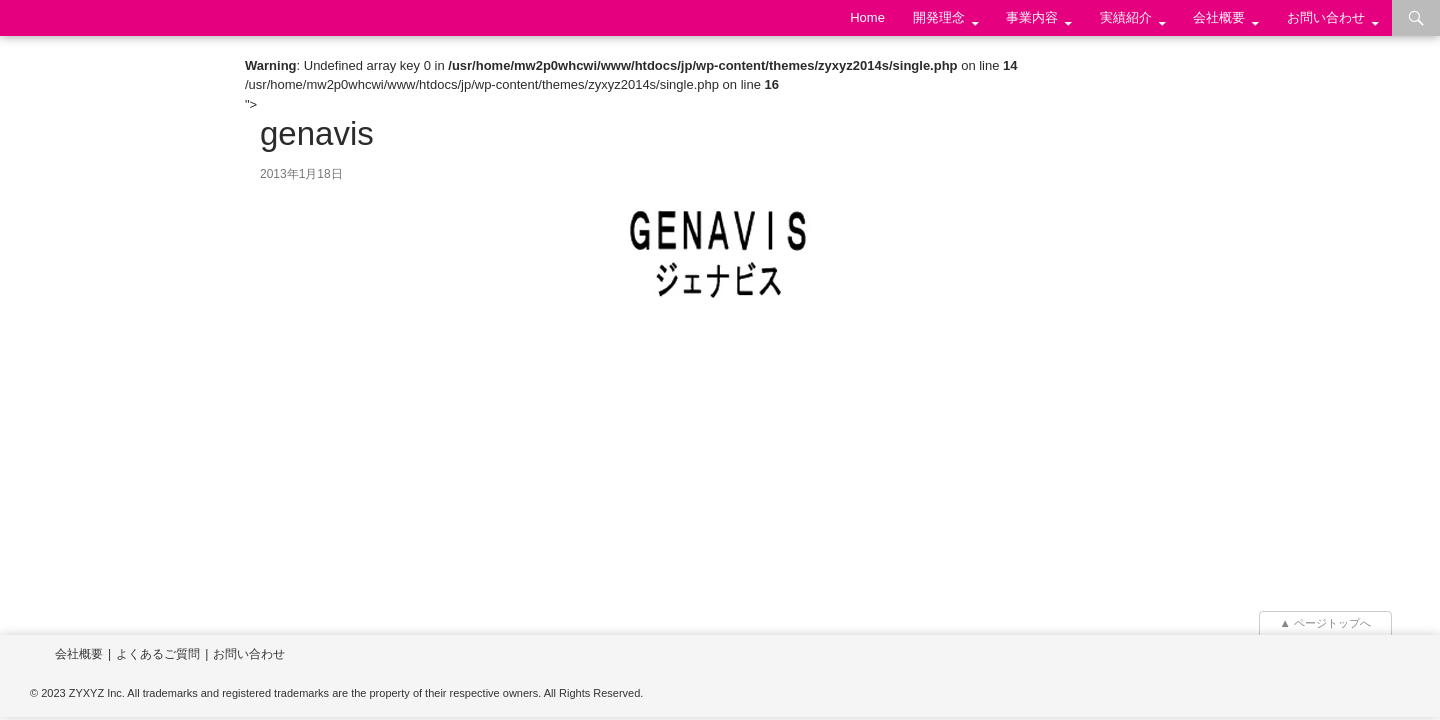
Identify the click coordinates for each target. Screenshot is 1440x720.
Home (867, 17)
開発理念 (939, 17)
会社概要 (1219, 17)
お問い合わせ (1326, 17)
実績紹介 (1126, 17)
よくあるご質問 (158, 654)
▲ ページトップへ (1326, 623)
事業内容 (1032, 17)
